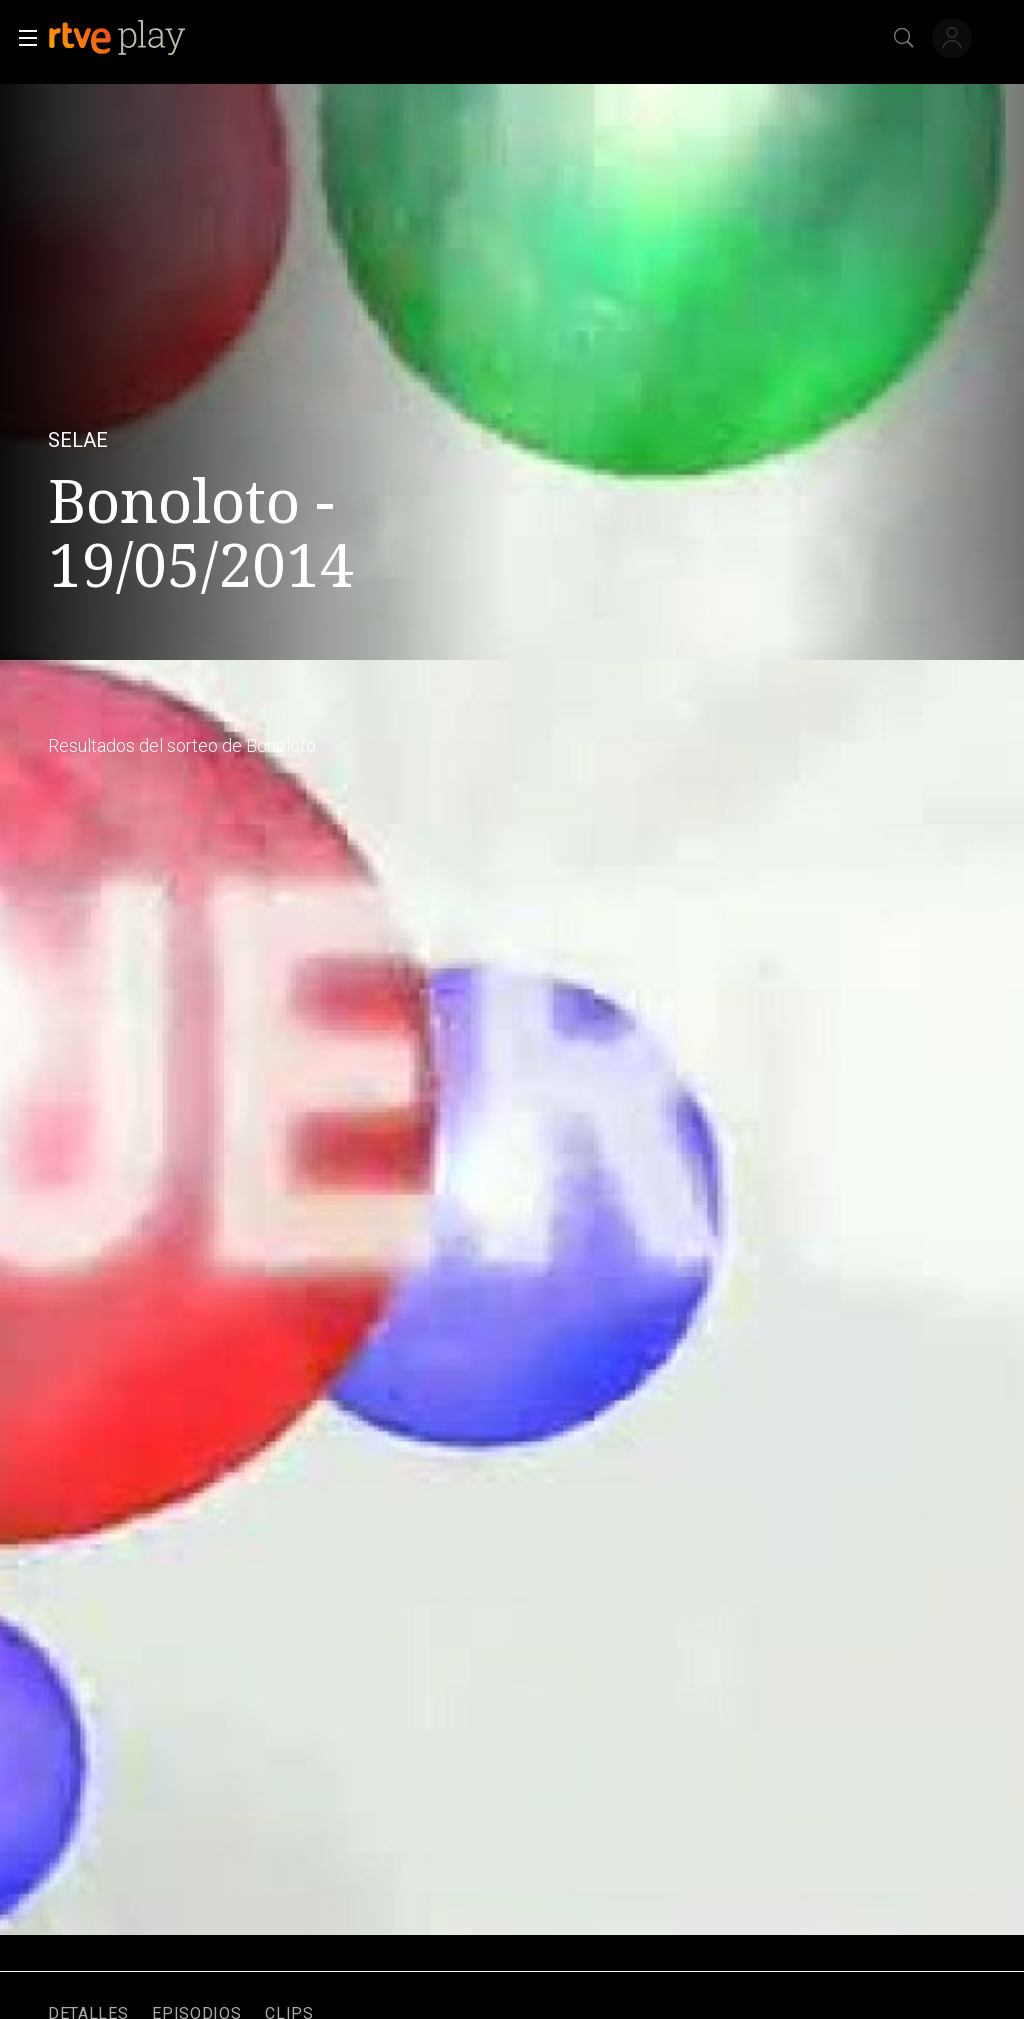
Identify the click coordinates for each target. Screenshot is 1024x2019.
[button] (22, 38)
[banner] (179, 38)
